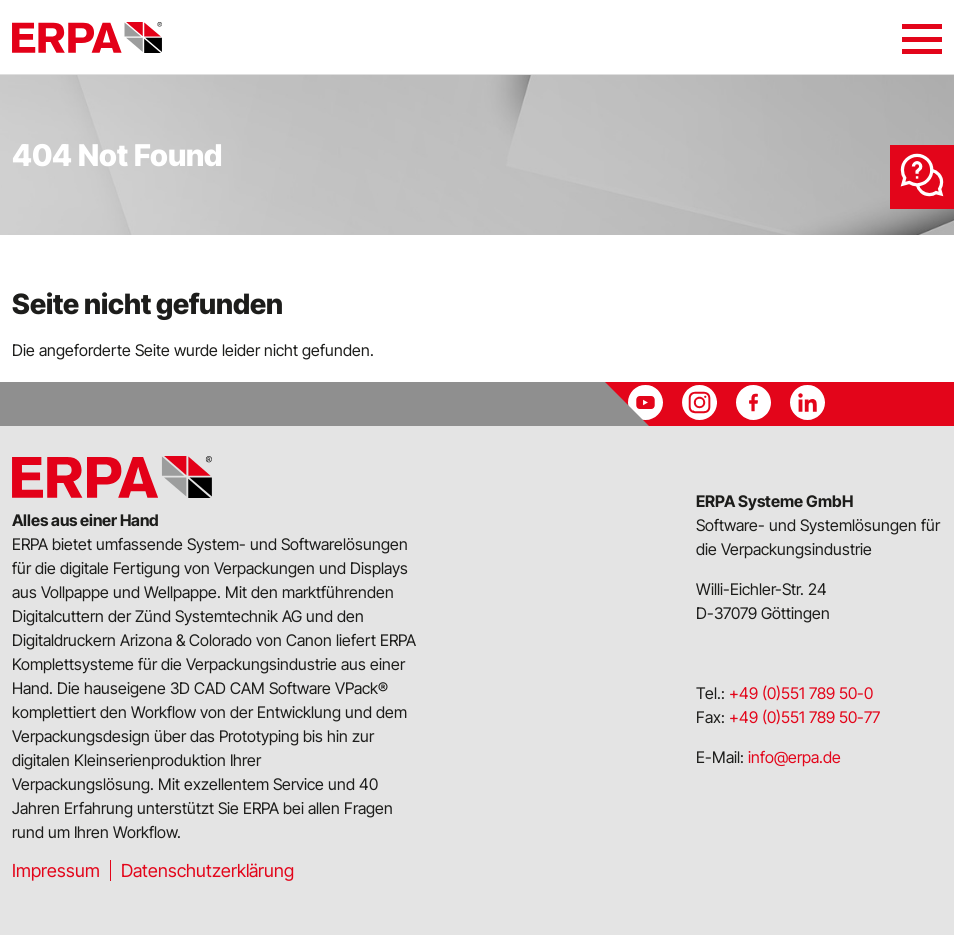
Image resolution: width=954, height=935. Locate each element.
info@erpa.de (794, 757)
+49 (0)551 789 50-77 (804, 717)
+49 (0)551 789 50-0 (801, 693)
